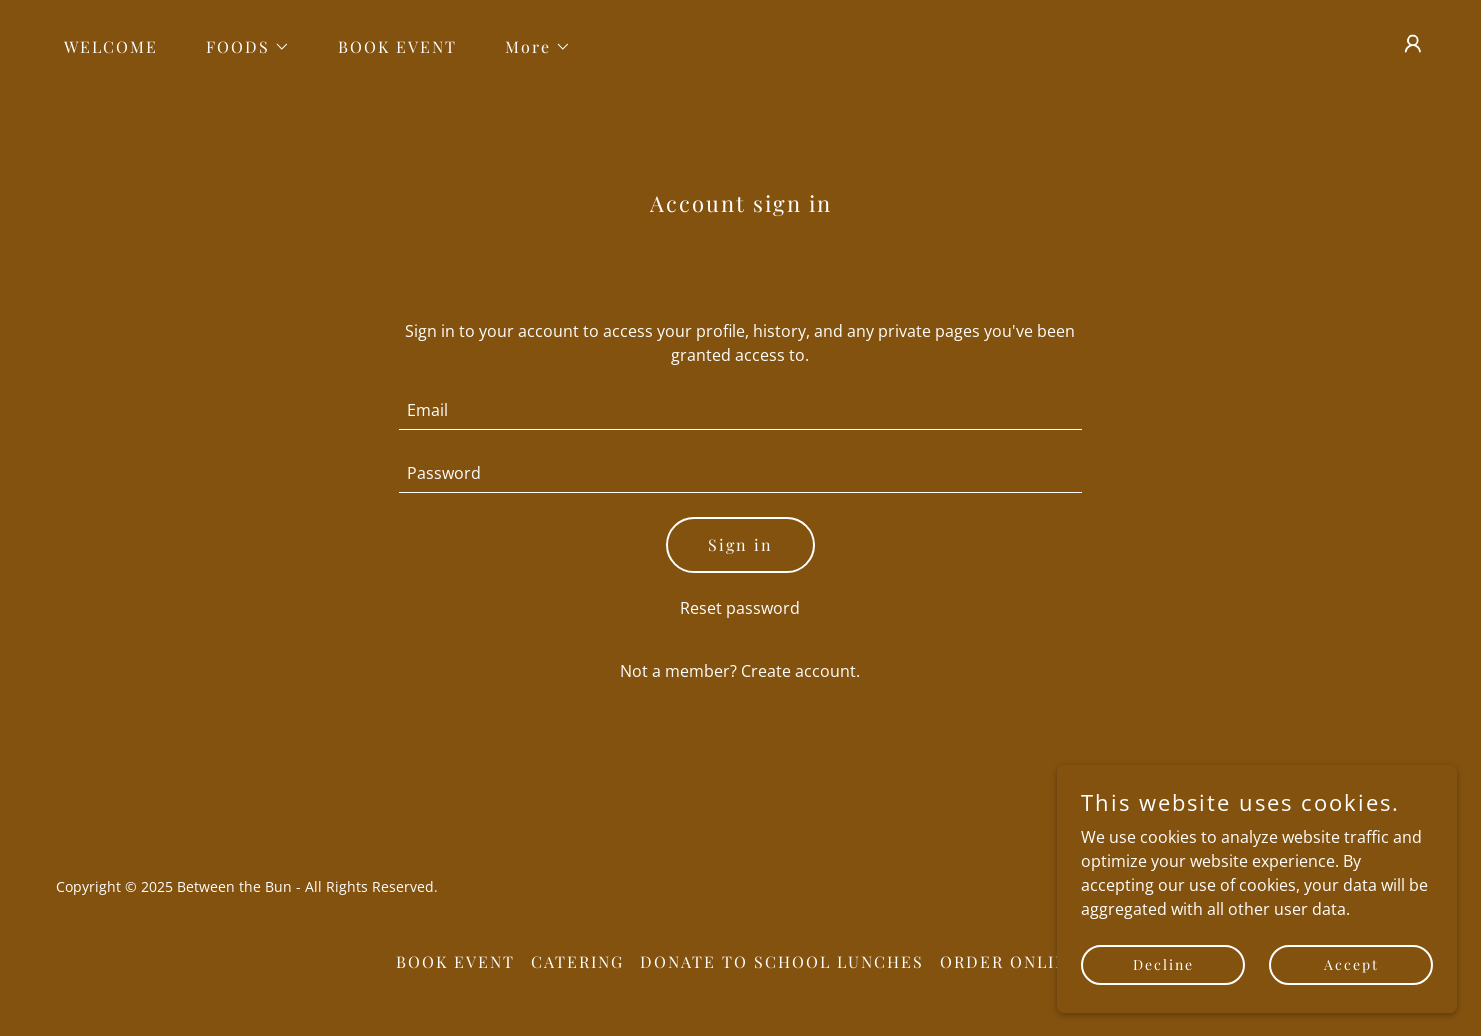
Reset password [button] (740, 608)
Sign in (740, 544)
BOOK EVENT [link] (397, 46)
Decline (1163, 964)
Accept (1351, 964)
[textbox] (740, 410)
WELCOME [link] (111, 46)
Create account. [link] (800, 671)
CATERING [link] (577, 961)
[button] (240, 47)
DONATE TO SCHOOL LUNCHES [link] (782, 961)
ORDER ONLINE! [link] (1013, 961)
